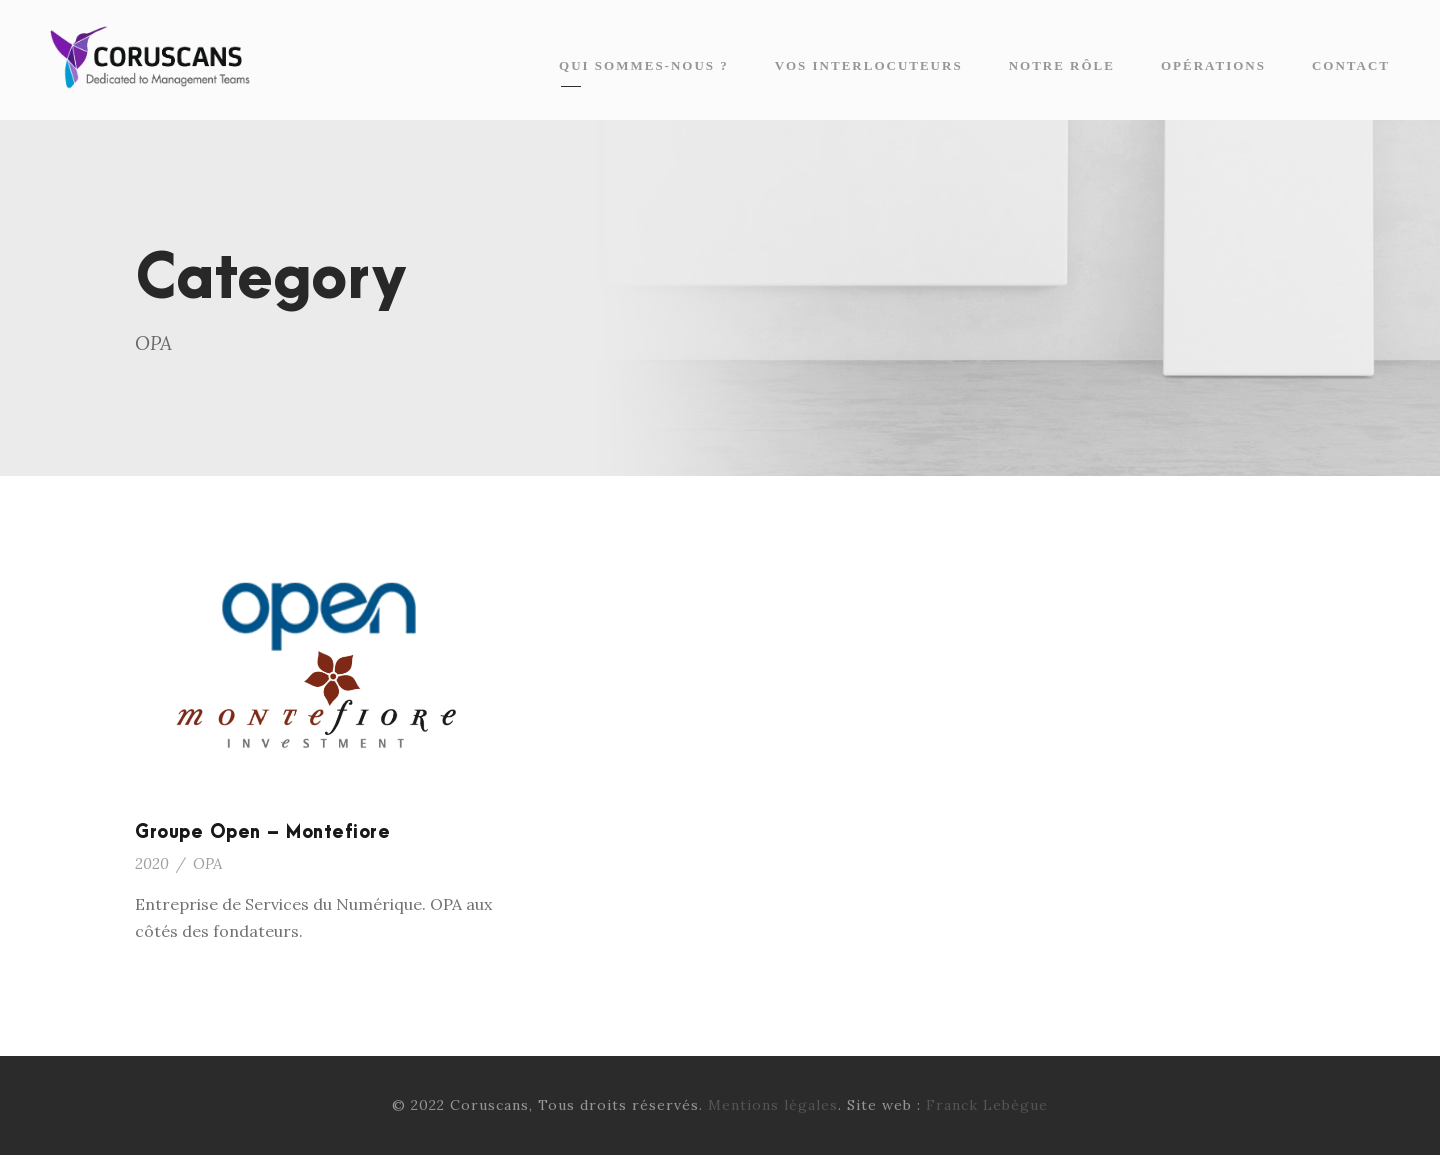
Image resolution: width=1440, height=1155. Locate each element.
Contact (1351, 65)
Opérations (1213, 65)
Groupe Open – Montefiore (262, 832)
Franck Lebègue (987, 1105)
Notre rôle (1062, 65)
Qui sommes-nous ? (644, 65)
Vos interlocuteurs (869, 65)
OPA (207, 863)
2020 (152, 863)
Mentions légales (773, 1105)
